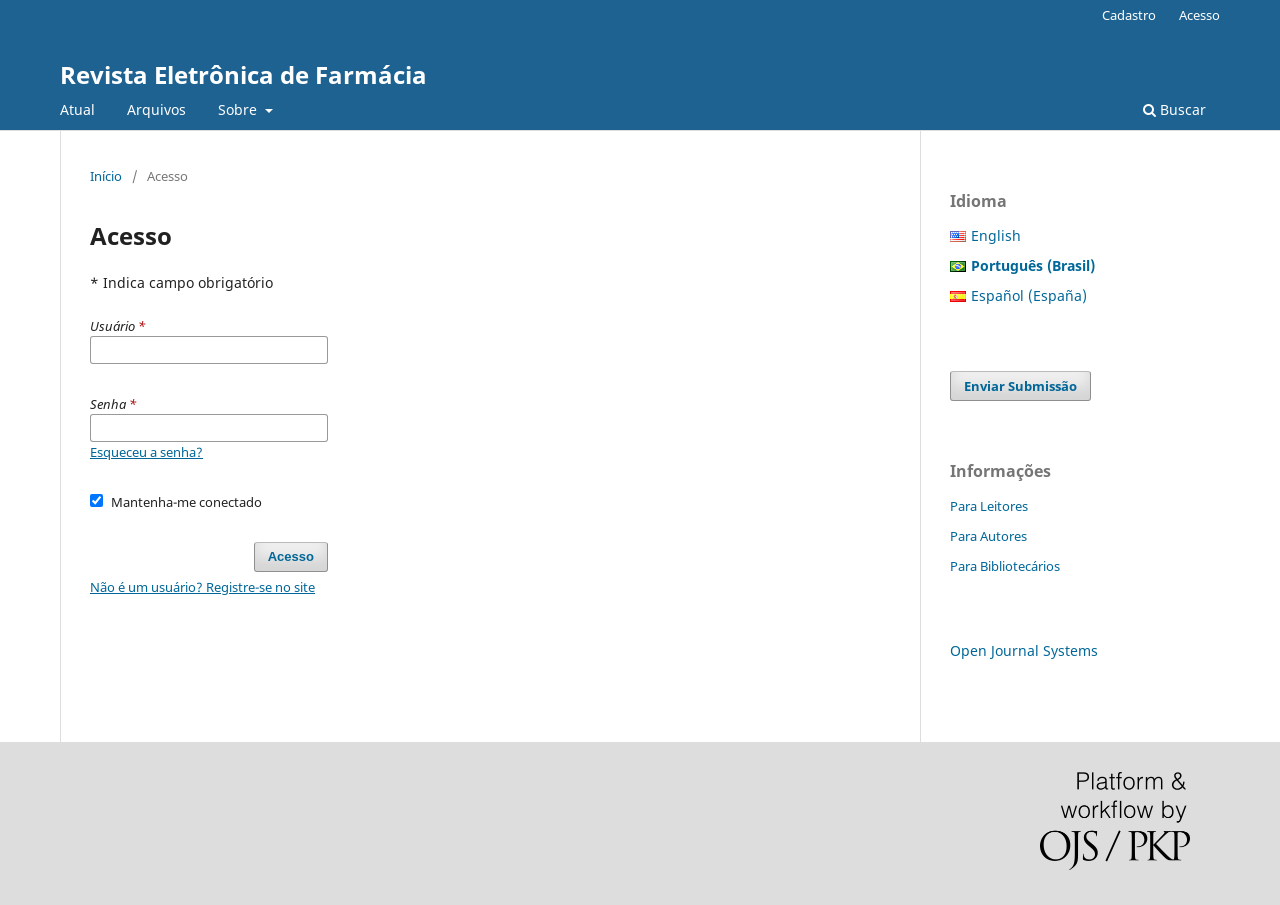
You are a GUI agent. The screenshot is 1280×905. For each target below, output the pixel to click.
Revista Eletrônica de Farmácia (243, 74)
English (996, 235)
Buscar (1174, 109)
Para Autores (988, 536)
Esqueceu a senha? (146, 452)
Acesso (1199, 15)
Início (106, 176)
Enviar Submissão (1020, 386)
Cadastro (1129, 15)
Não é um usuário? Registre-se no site (202, 587)
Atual (77, 109)
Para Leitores (989, 506)
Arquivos (156, 109)
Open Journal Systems (1024, 650)
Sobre (239, 109)
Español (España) (1029, 295)
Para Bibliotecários (1005, 566)
